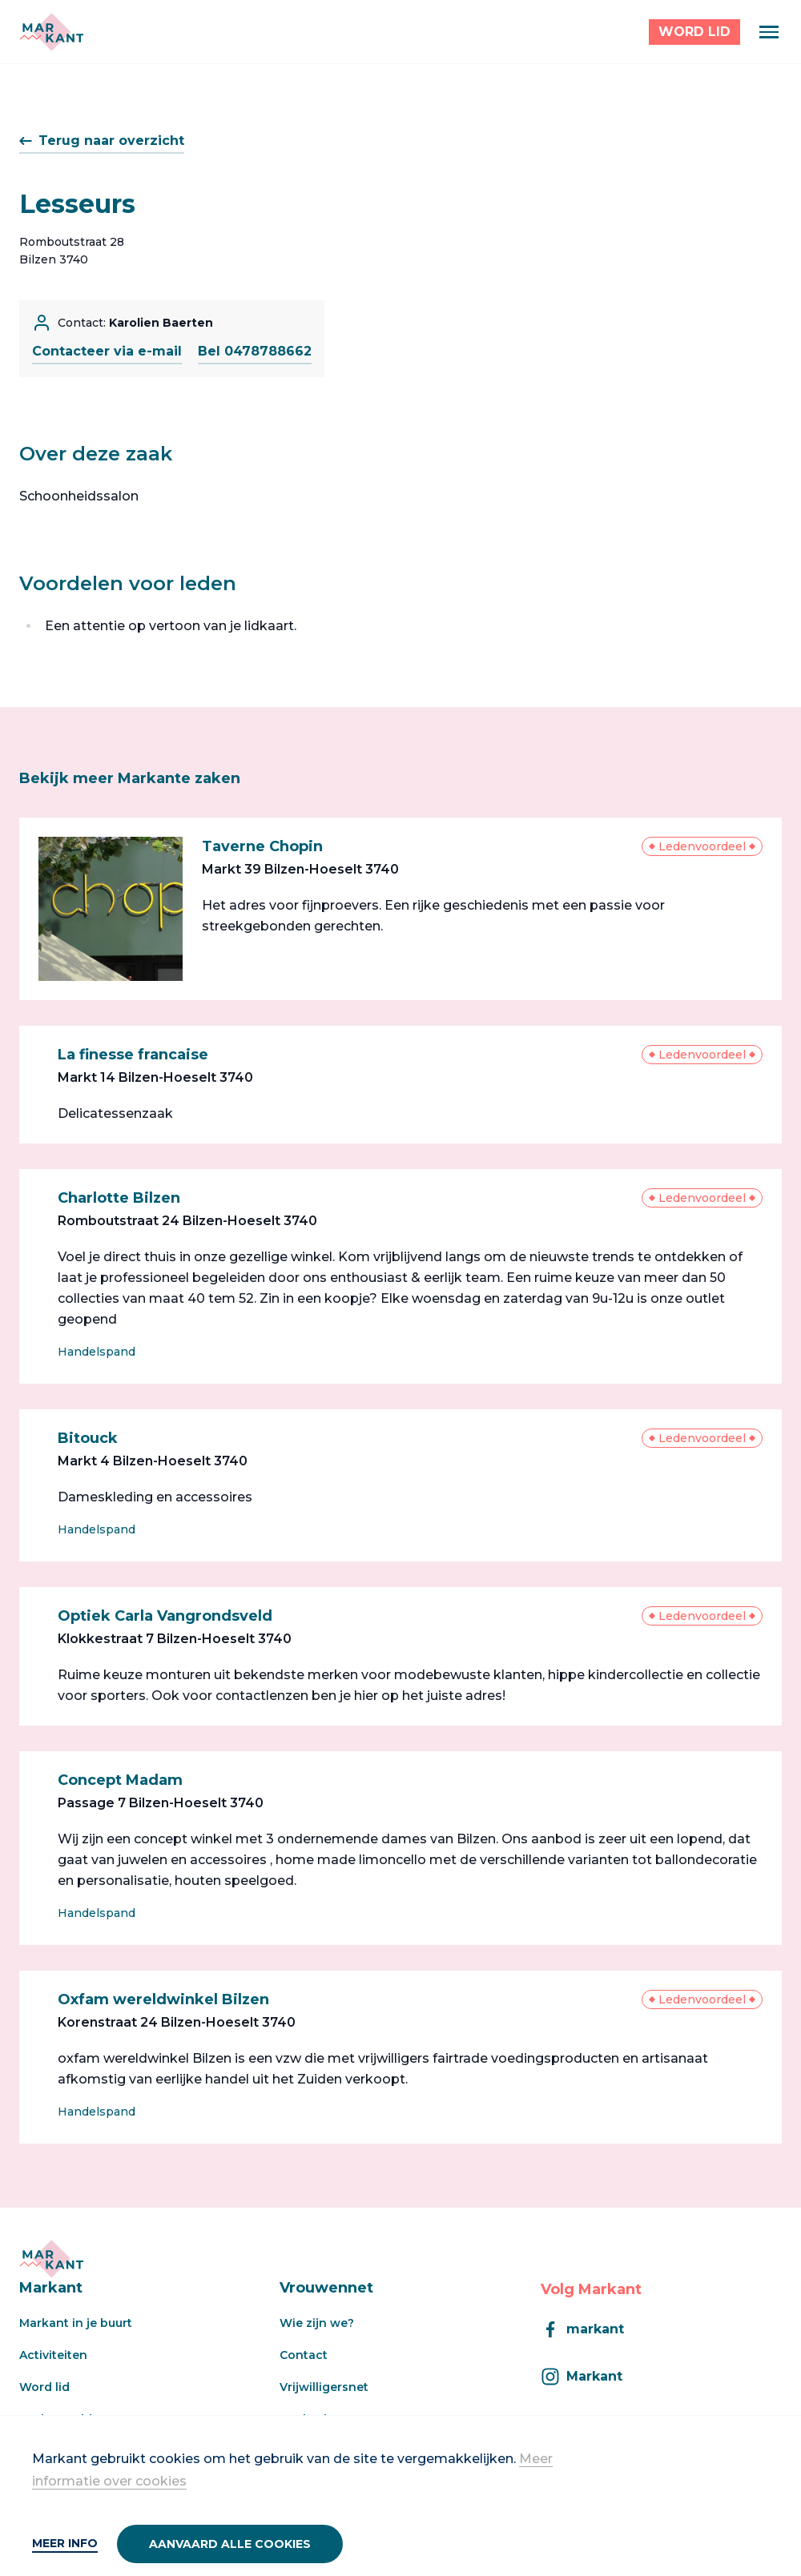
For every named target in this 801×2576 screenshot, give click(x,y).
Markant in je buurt (75, 2323)
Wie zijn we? (317, 2323)
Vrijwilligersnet (324, 2387)
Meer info (65, 2543)
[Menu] (769, 32)
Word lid (44, 2387)
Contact (304, 2355)
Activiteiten (53, 2355)
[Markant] (51, 32)
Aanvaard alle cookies (230, 2544)
